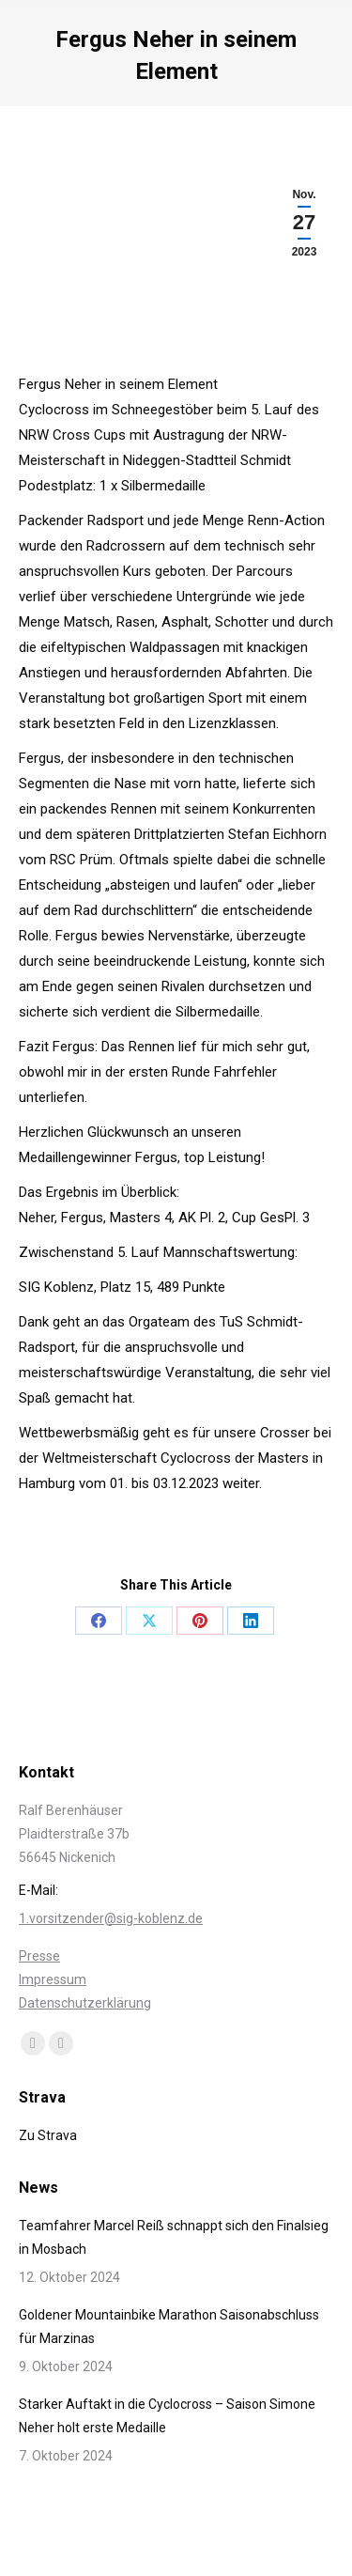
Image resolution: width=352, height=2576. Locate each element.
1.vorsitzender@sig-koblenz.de (111, 1918)
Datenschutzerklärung (85, 2002)
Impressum (52, 1979)
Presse (39, 1955)
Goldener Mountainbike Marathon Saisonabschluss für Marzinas (169, 2326)
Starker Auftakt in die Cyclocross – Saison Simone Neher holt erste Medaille (167, 2416)
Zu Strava (48, 2135)
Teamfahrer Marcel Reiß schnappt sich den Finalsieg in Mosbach (174, 2237)
